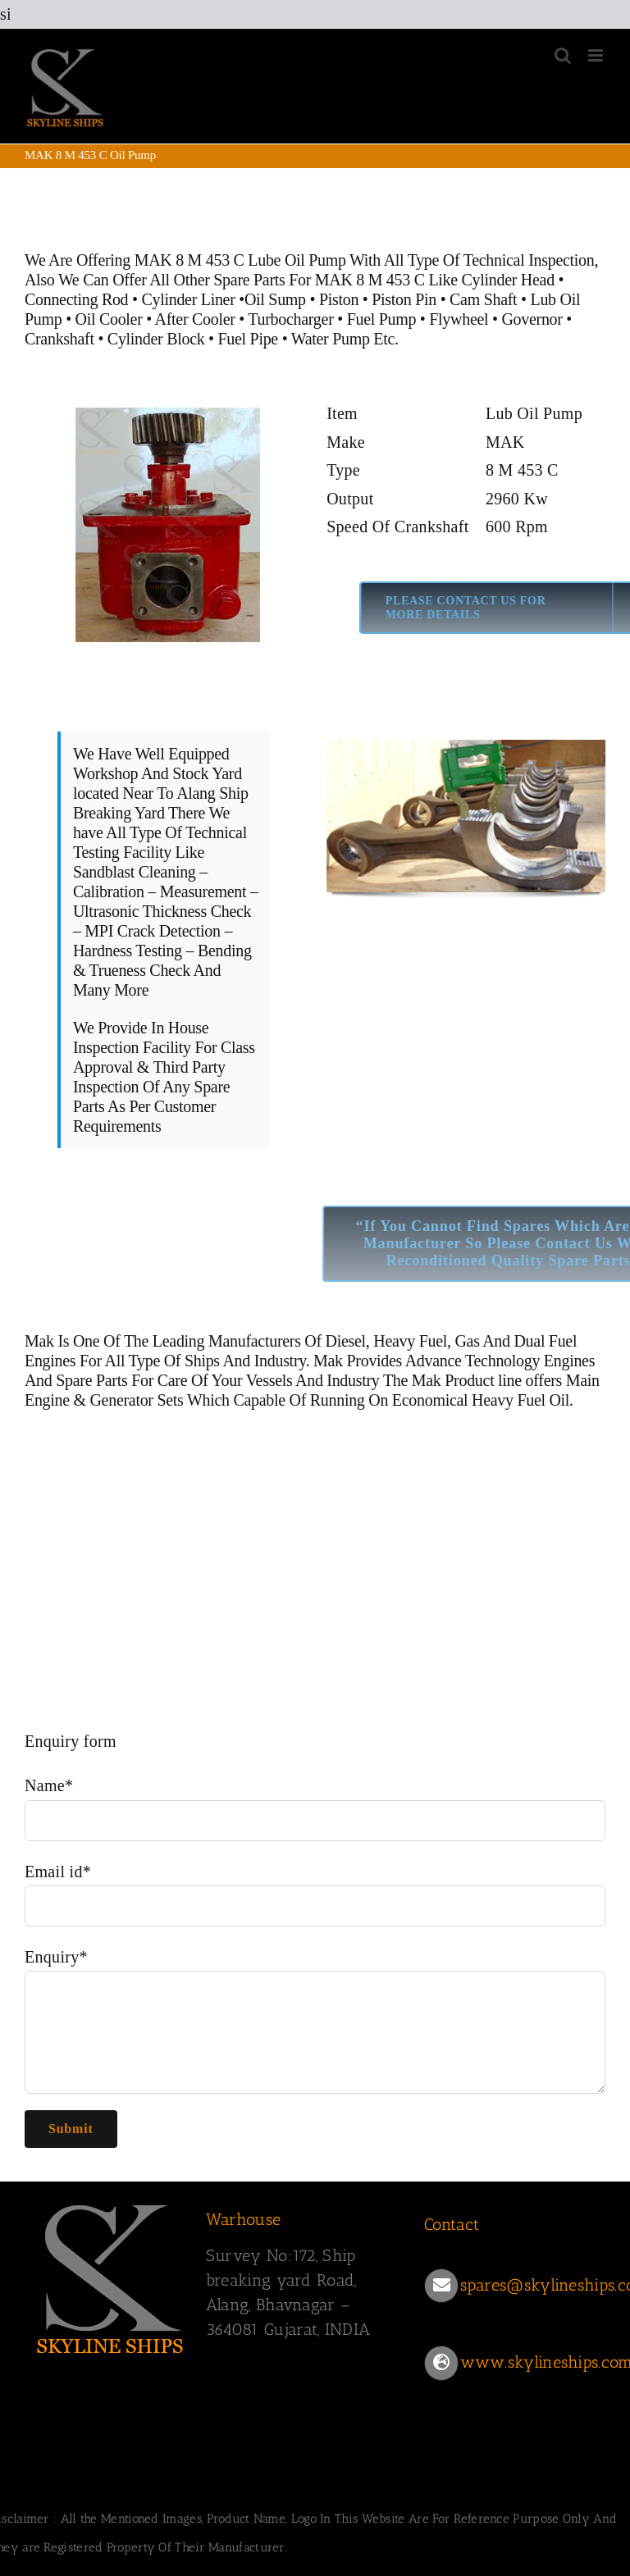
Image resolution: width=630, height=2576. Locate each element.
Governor (531, 319)
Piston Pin (404, 299)
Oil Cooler (109, 319)
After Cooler (195, 319)
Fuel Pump (382, 319)
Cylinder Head (508, 280)
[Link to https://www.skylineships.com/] (441, 2363)
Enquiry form (70, 1741)
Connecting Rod (76, 299)
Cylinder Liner (188, 299)
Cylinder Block (157, 339)
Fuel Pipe (250, 339)
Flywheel (460, 319)
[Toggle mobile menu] (596, 55)
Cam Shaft (483, 299)
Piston (338, 299)
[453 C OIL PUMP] (164, 522)
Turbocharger (290, 319)
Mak (39, 1341)
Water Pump (330, 339)
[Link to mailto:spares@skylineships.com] (441, 2285)
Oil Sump (275, 299)
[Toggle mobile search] (563, 55)
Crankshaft (59, 339)
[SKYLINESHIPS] (110, 2276)
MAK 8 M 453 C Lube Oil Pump (240, 260)
